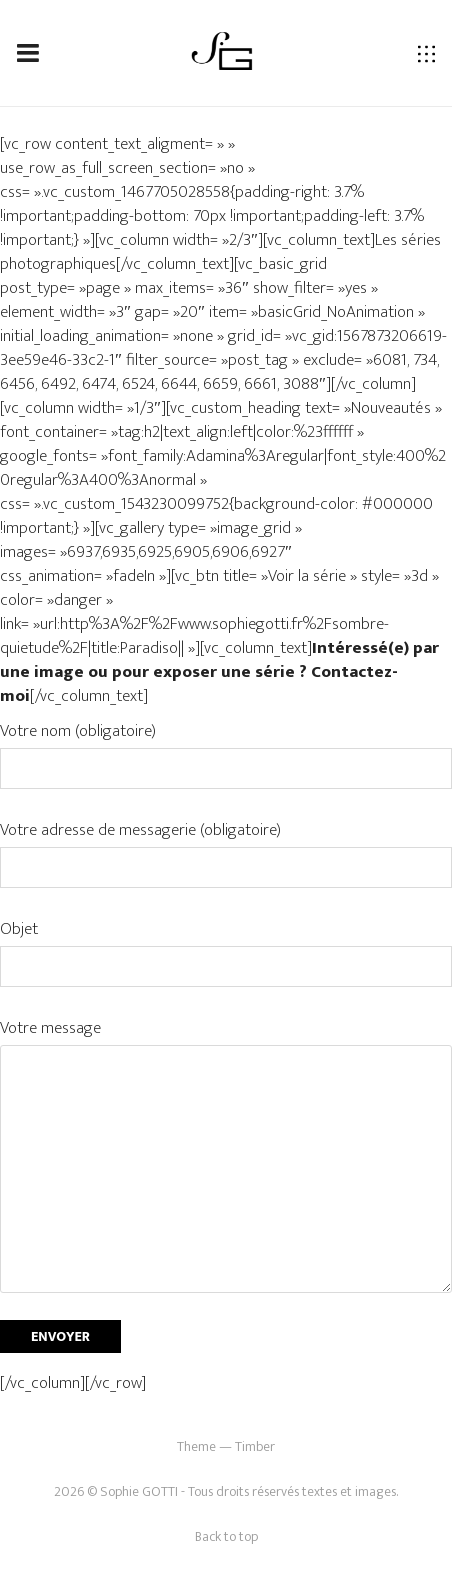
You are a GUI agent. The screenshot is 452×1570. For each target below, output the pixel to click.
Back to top (226, 1536)
